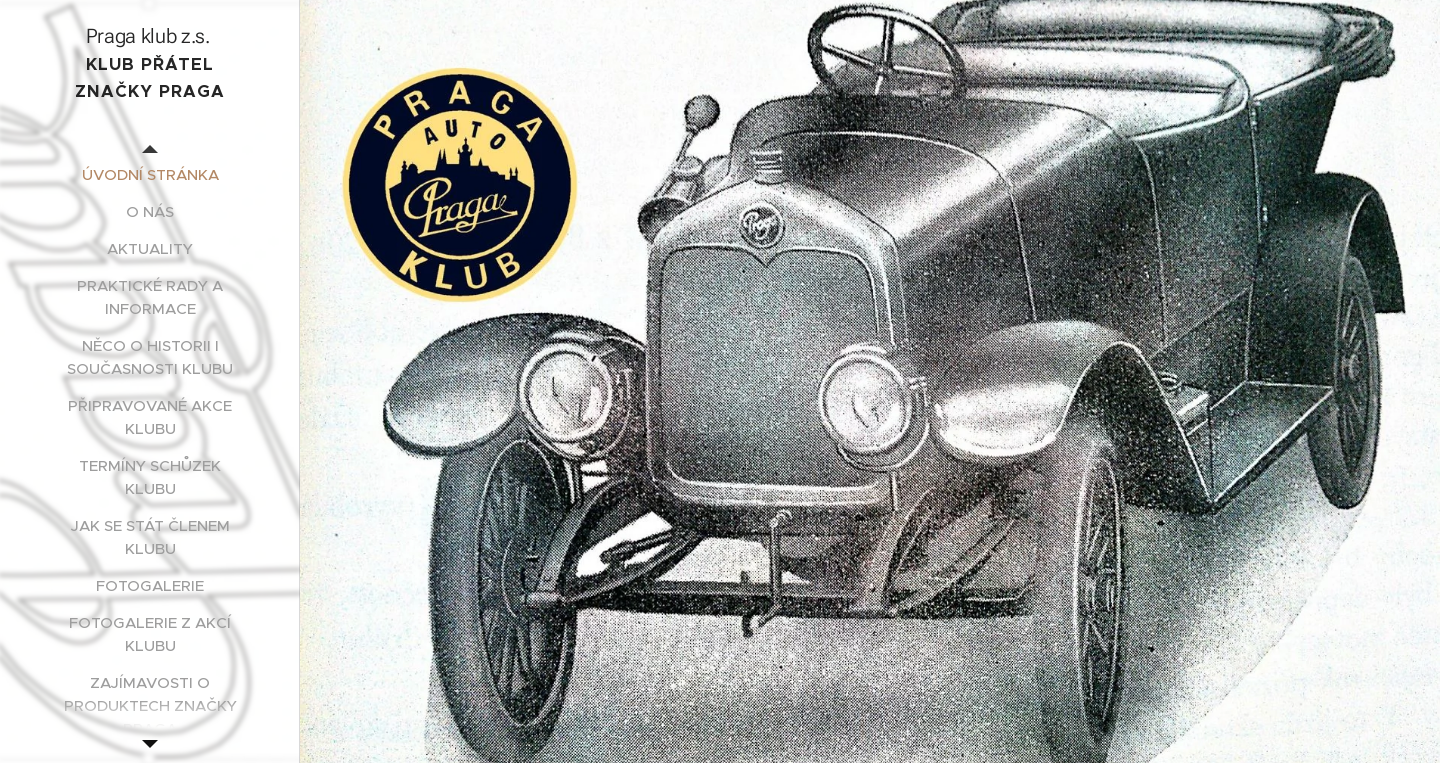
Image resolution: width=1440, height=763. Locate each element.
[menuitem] (150, 174)
